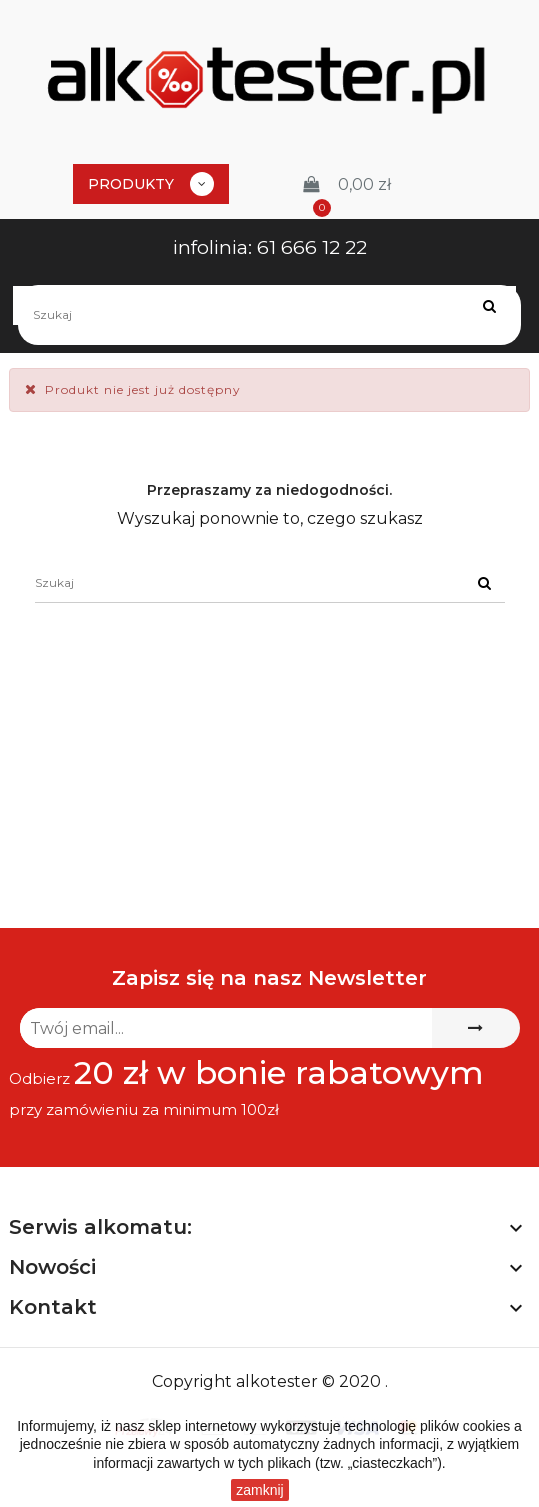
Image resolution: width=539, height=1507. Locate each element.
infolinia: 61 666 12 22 (270, 247)
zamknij (259, 1490)
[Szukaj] (269, 315)
